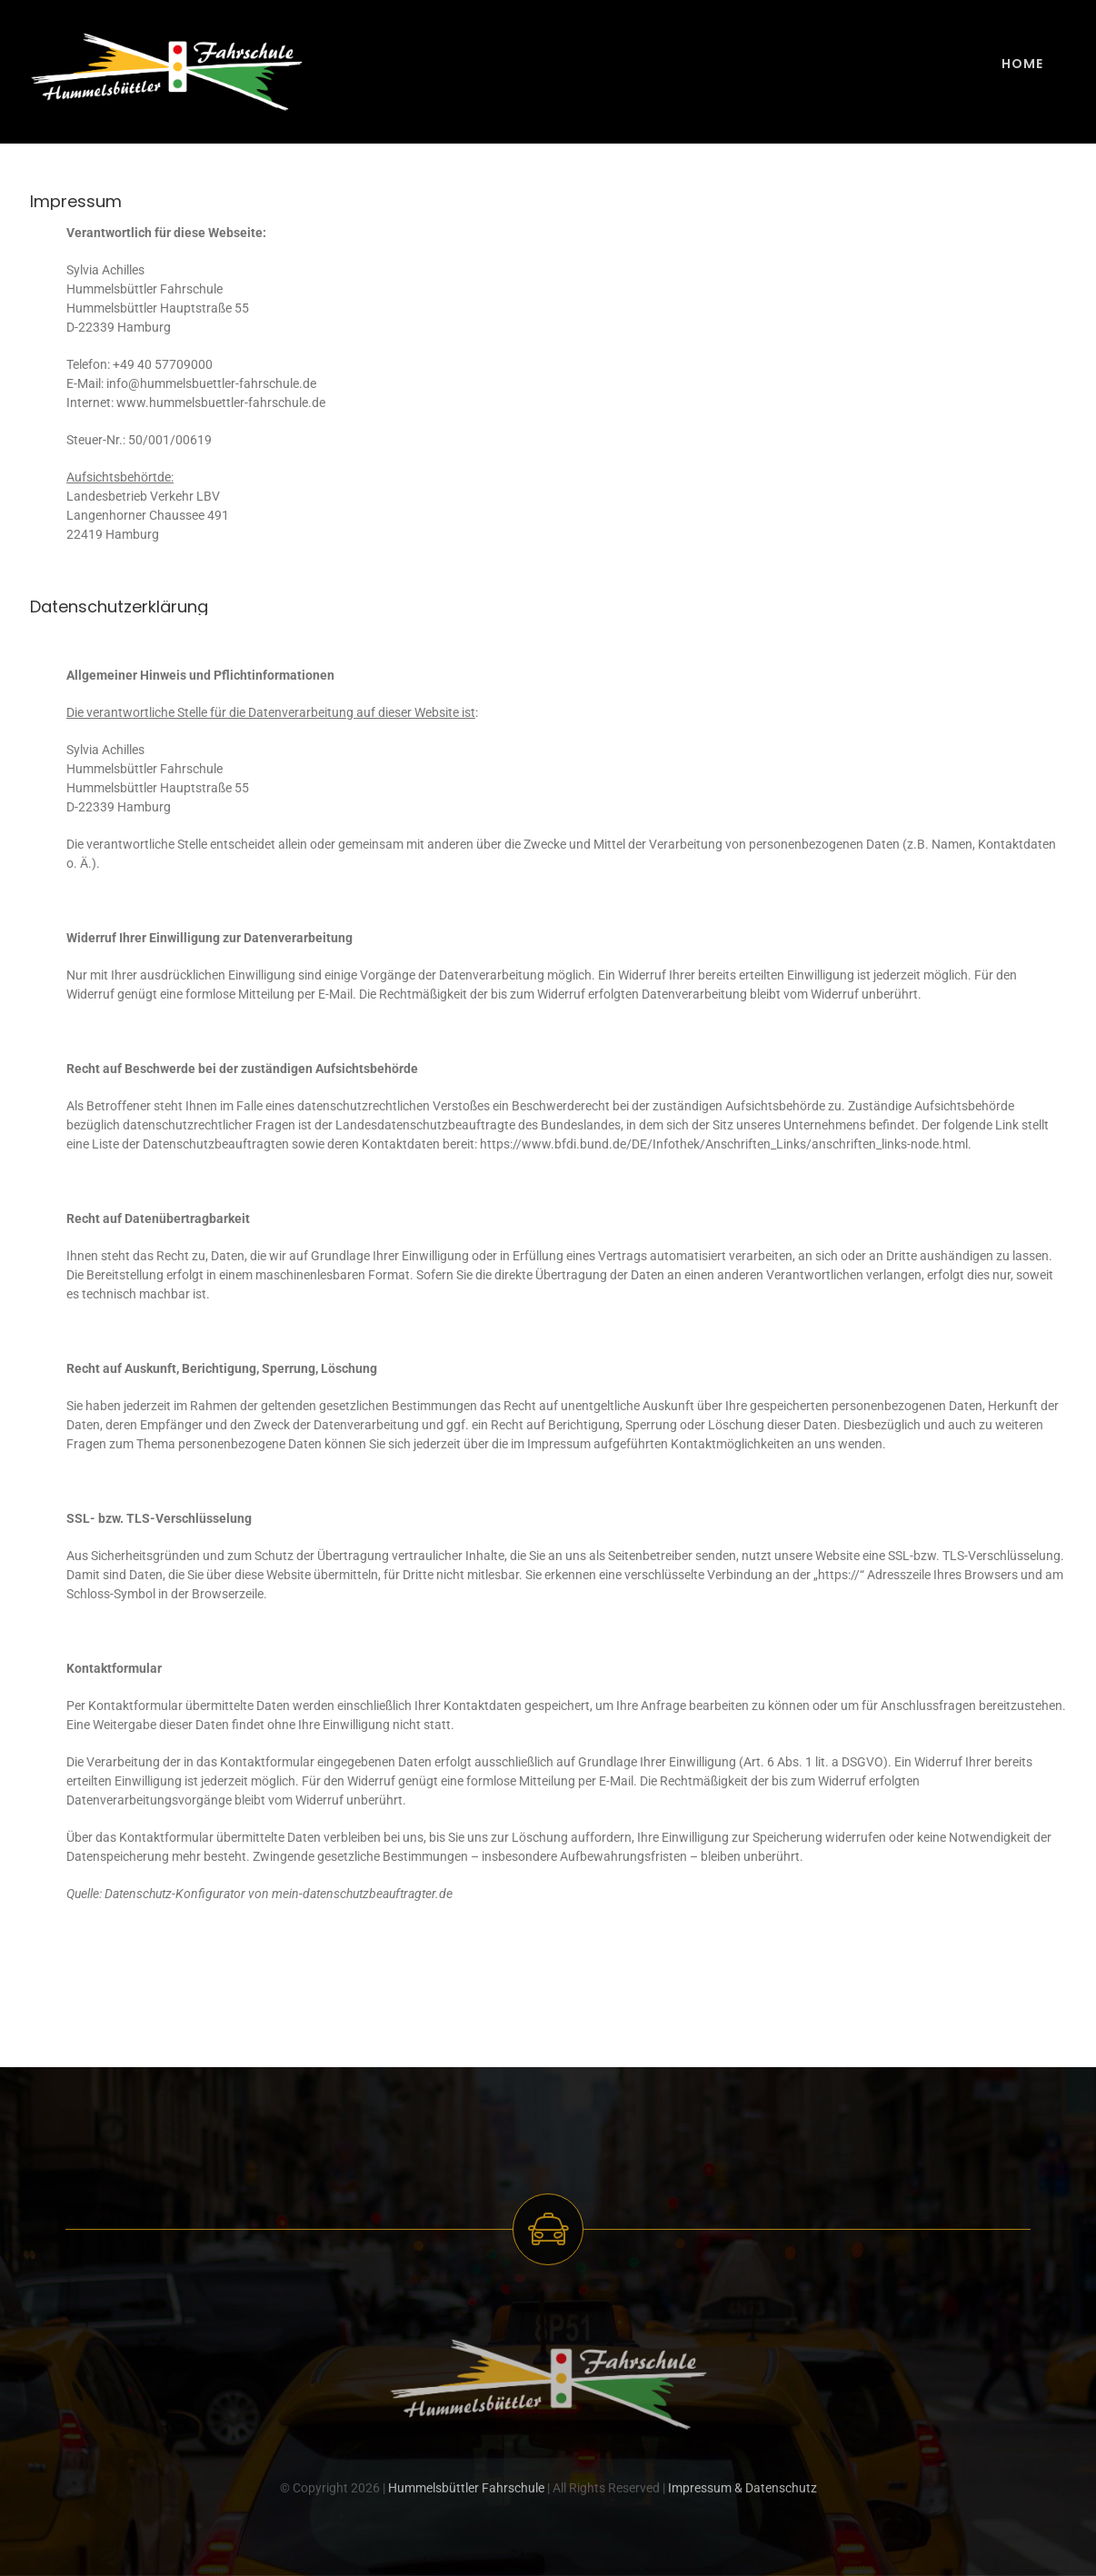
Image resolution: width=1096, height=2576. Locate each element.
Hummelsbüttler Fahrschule (466, 2492)
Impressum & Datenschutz (742, 2492)
